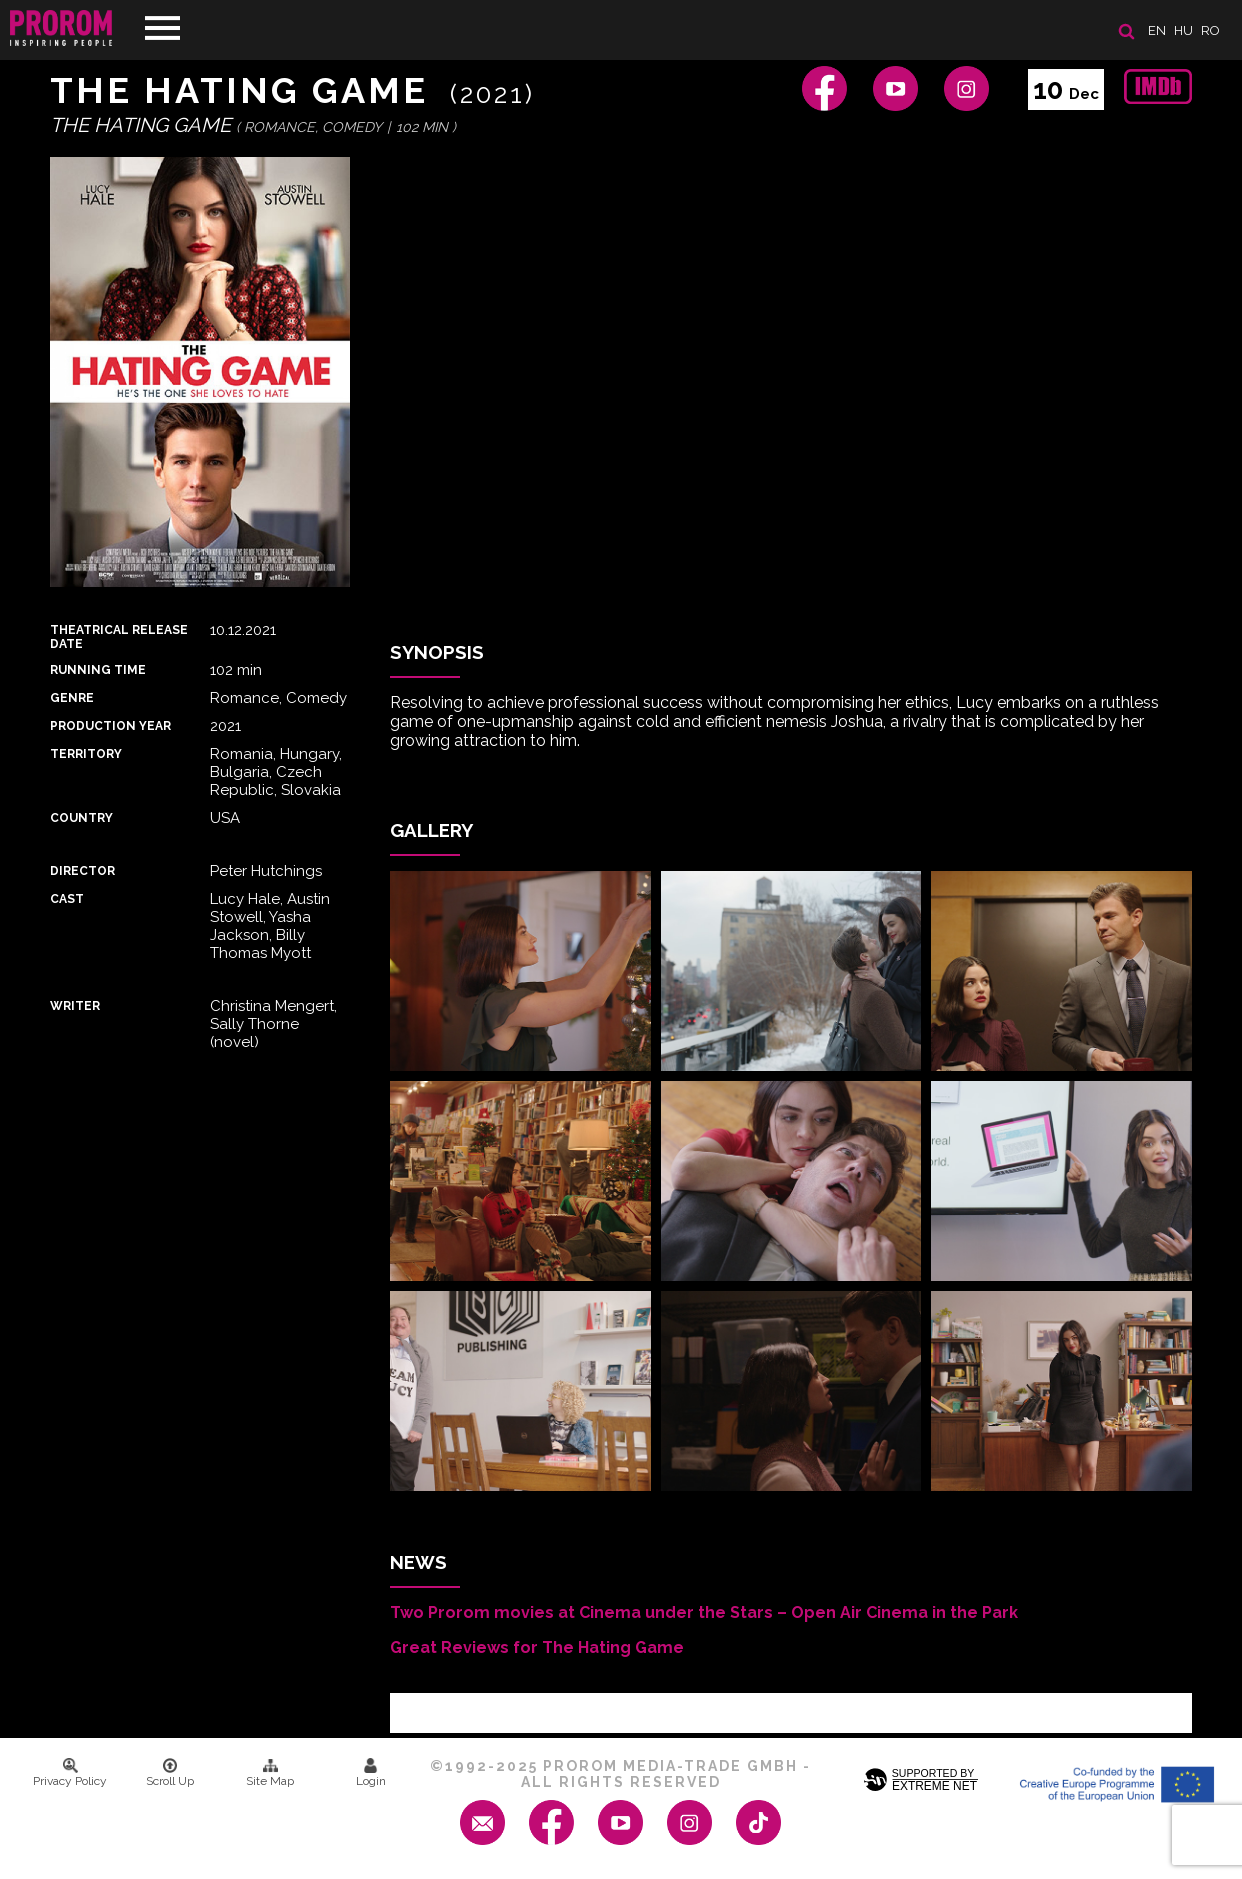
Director (82, 871)
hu (1183, 30)
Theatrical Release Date (119, 637)
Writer (75, 1006)
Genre (72, 698)
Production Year (110, 726)
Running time (98, 670)
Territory (86, 754)
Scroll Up (170, 1773)
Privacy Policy (70, 1773)
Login (371, 1773)
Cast (67, 899)
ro (1210, 30)
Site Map (270, 1773)
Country (81, 818)
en (1157, 30)
